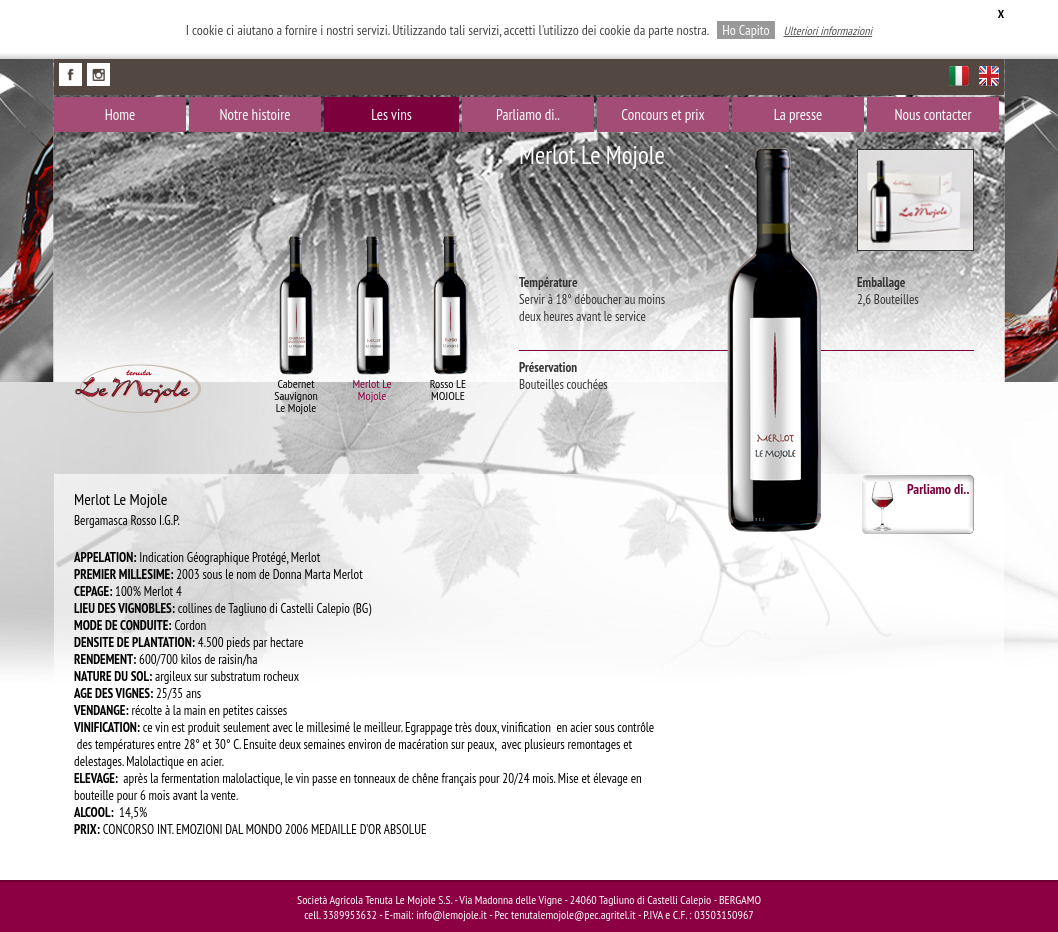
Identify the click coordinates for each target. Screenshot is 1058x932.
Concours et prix (663, 114)
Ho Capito (745, 30)
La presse (798, 114)
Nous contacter (932, 114)
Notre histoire (254, 114)
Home (120, 114)
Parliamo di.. (528, 114)
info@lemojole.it (451, 914)
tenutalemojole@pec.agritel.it (573, 914)
